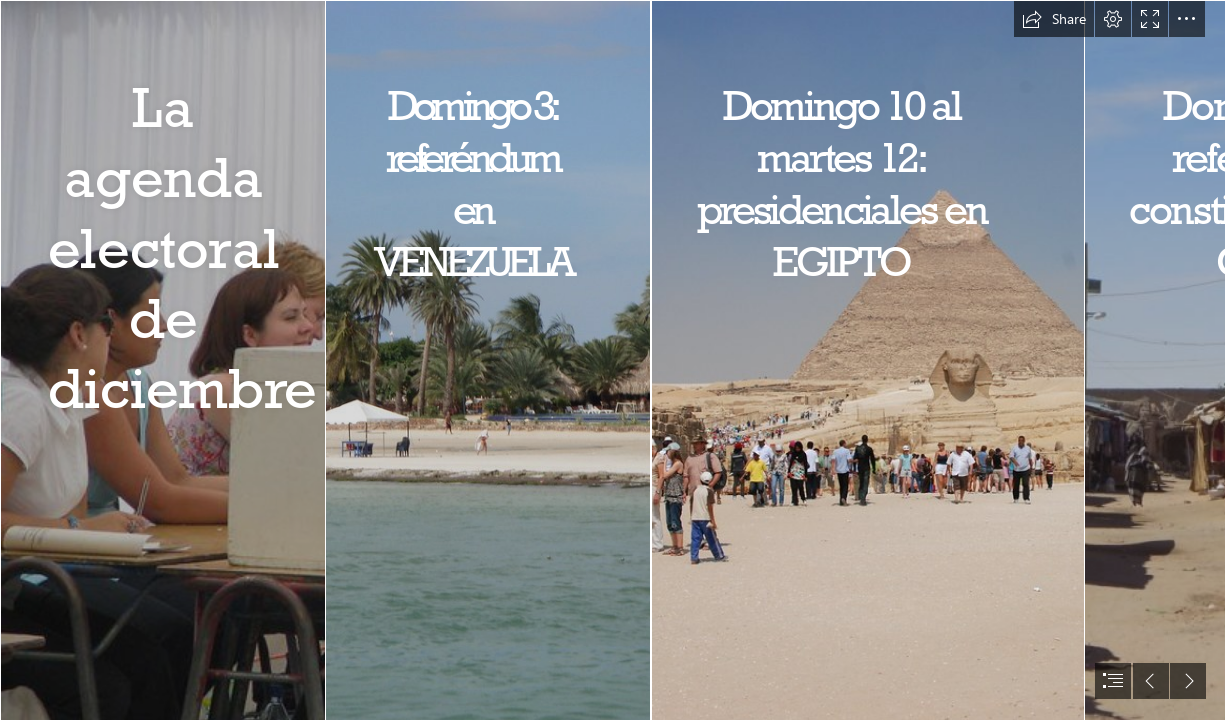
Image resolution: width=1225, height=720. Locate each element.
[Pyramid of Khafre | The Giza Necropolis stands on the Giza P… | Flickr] (867, 360)
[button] (1054, 19)
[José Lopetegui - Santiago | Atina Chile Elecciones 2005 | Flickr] (162, 360)
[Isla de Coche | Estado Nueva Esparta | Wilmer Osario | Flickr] (487, 360)
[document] (612, 360)
